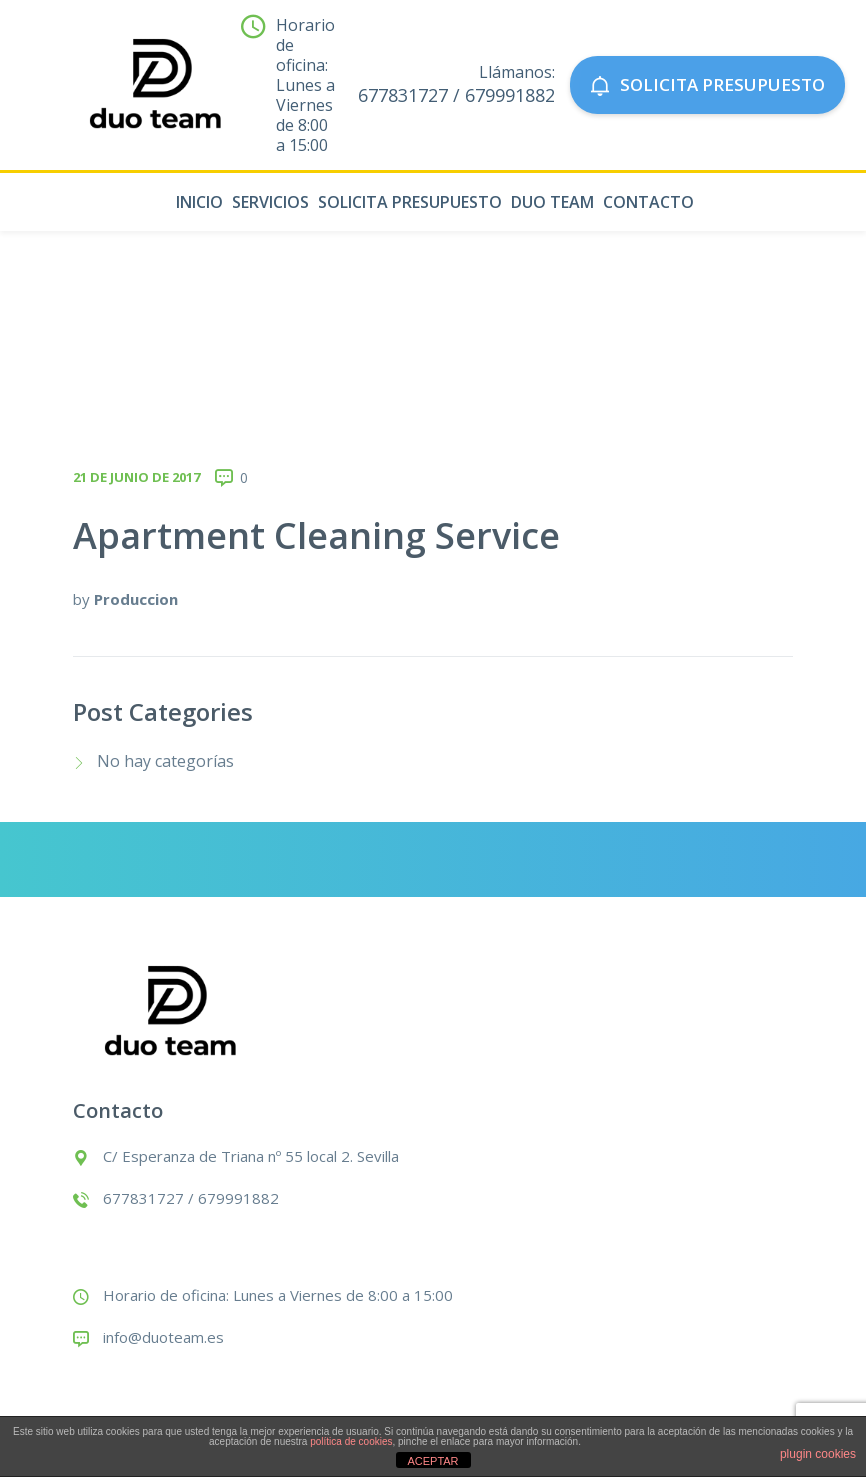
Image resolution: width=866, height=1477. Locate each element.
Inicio (199, 202)
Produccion (136, 599)
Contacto (648, 202)
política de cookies (351, 1441)
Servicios (270, 202)
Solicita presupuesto (410, 202)
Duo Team (552, 202)
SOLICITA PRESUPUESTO (707, 84)
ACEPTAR (432, 1461)
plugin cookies (818, 1454)
